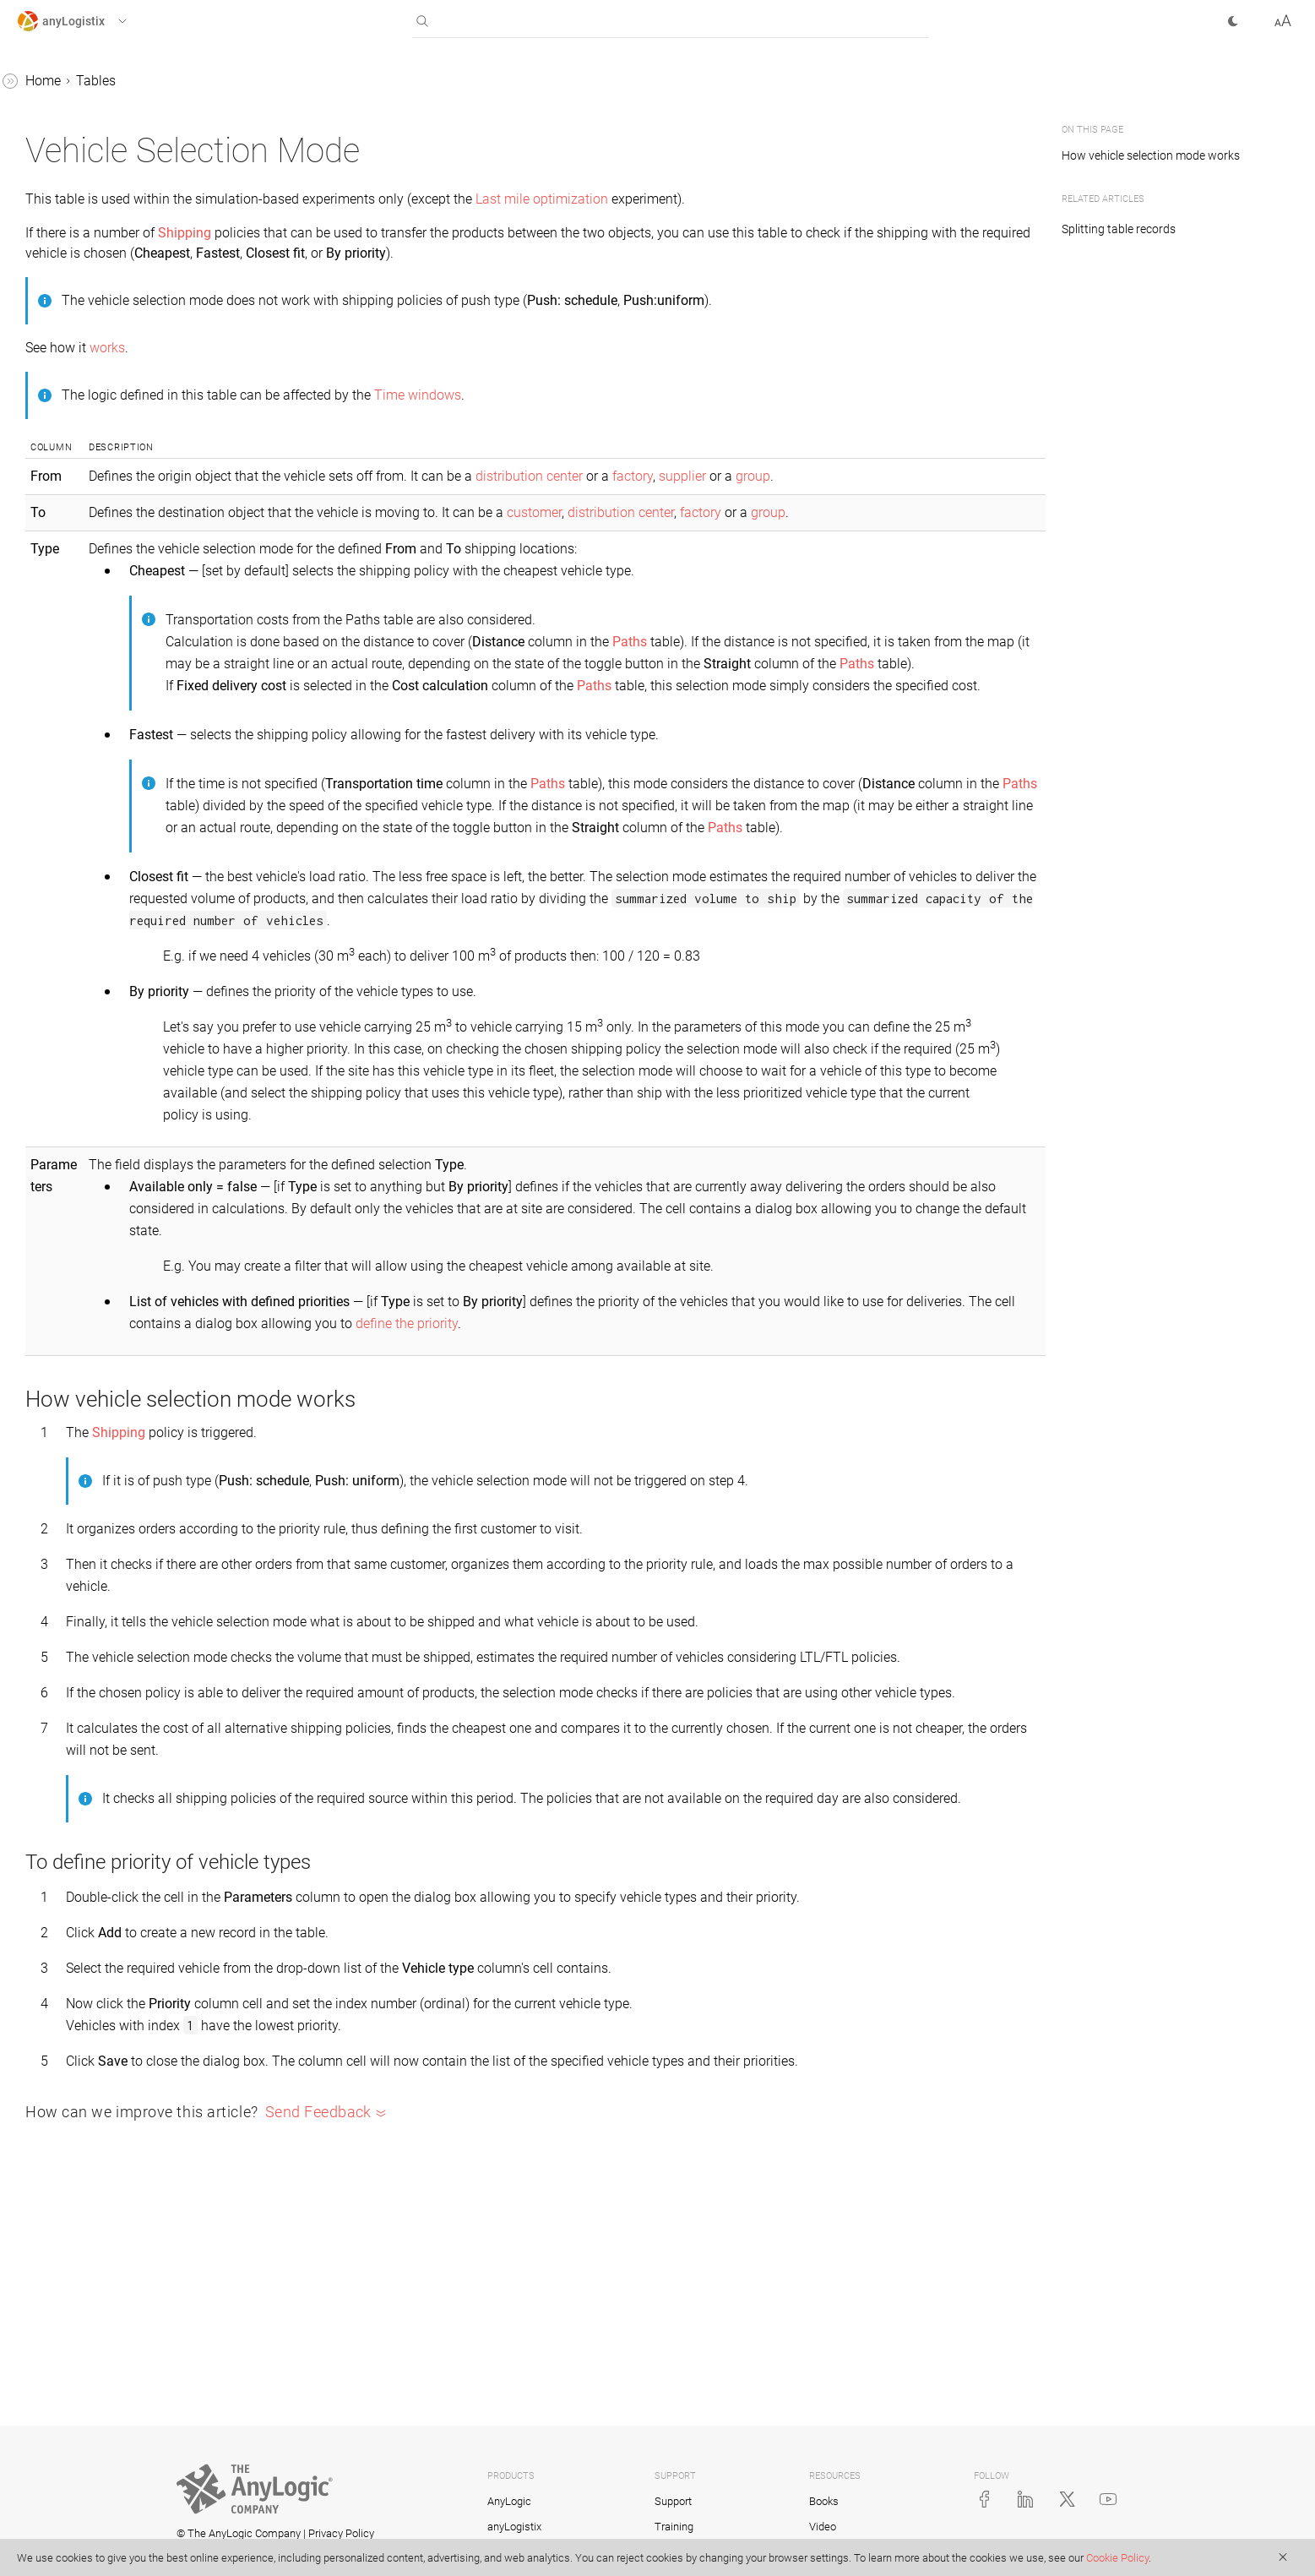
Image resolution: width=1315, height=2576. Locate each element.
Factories (59, 661)
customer (785, 512)
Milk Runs (61, 950)
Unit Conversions (82, 1753)
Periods (54, 1143)
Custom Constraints (91, 436)
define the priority (893, 1433)
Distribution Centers (90, 565)
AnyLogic (509, 2501)
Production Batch (83, 1399)
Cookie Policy (1117, 2557)
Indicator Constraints (94, 757)
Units (47, 1785)
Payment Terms (79, 1078)
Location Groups (81, 886)
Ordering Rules (75, 1014)
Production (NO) (80, 1335)
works (360, 348)
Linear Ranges (74, 822)
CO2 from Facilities (88, 340)
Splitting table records (1119, 229)
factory (884, 476)
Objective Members (89, 982)
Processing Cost (80, 1175)
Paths (49, 1046)
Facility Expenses (83, 629)
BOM (47, 308)
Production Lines (82, 1464)
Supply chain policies (95, 180)
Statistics (44, 1881)
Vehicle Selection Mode (101, 1817)
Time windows (671, 395)
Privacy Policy (341, 2533)
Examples (46, 1945)
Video (822, 2526)
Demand (57, 501)
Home (296, 81)
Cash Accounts (77, 404)
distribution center (780, 476)
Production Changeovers (105, 1432)
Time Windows (76, 1721)
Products (58, 1496)
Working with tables (90, 212)
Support (673, 2501)
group (1004, 476)
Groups (53, 725)
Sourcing (58, 1624)
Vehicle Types (73, 1849)
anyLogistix (51, 83)
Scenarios (46, 115)
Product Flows (74, 1239)
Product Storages (83, 1303)
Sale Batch (63, 1528)
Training (674, 2526)
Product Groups (78, 1271)
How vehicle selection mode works (1154, 155)
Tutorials (43, 1913)
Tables (37, 147)
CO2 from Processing (95, 372)
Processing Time (82, 1207)
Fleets (50, 693)
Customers (64, 468)
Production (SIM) (82, 1367)
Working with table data (102, 244)
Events (52, 597)
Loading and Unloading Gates (120, 854)
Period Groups (74, 1111)
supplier (934, 476)
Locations (61, 918)
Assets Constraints (88, 276)
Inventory (59, 790)
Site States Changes (91, 1560)
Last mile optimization (795, 199)
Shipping (58, 1592)
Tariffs (51, 1688)
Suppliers (59, 1656)
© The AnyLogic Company (239, 2533)
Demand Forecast (84, 533)
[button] (87, 21)
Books (824, 2501)
